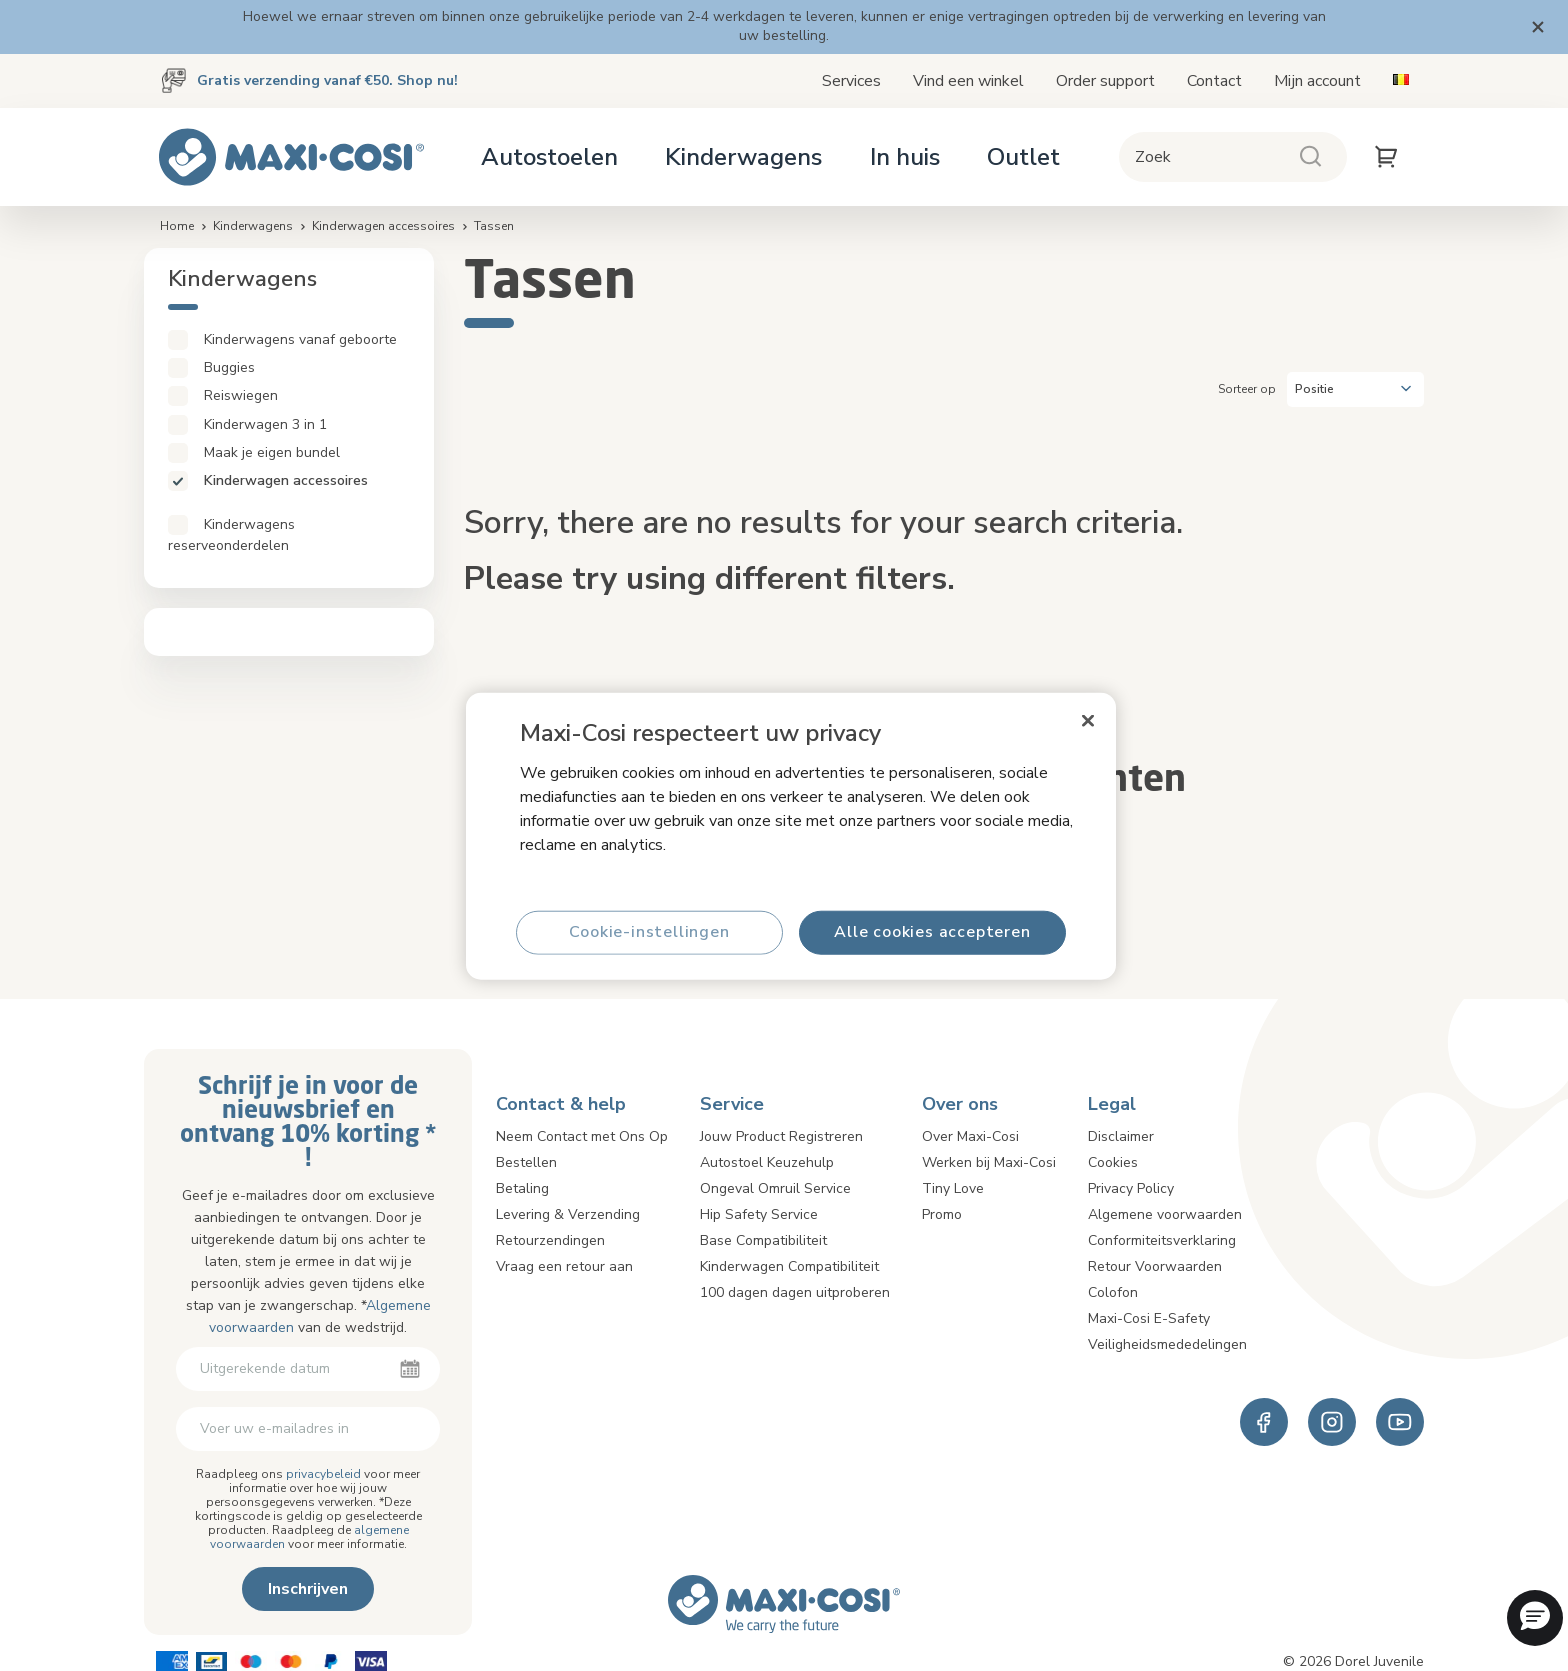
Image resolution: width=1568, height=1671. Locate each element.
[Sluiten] (1088, 720)
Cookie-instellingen (649, 932)
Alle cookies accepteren (932, 932)
